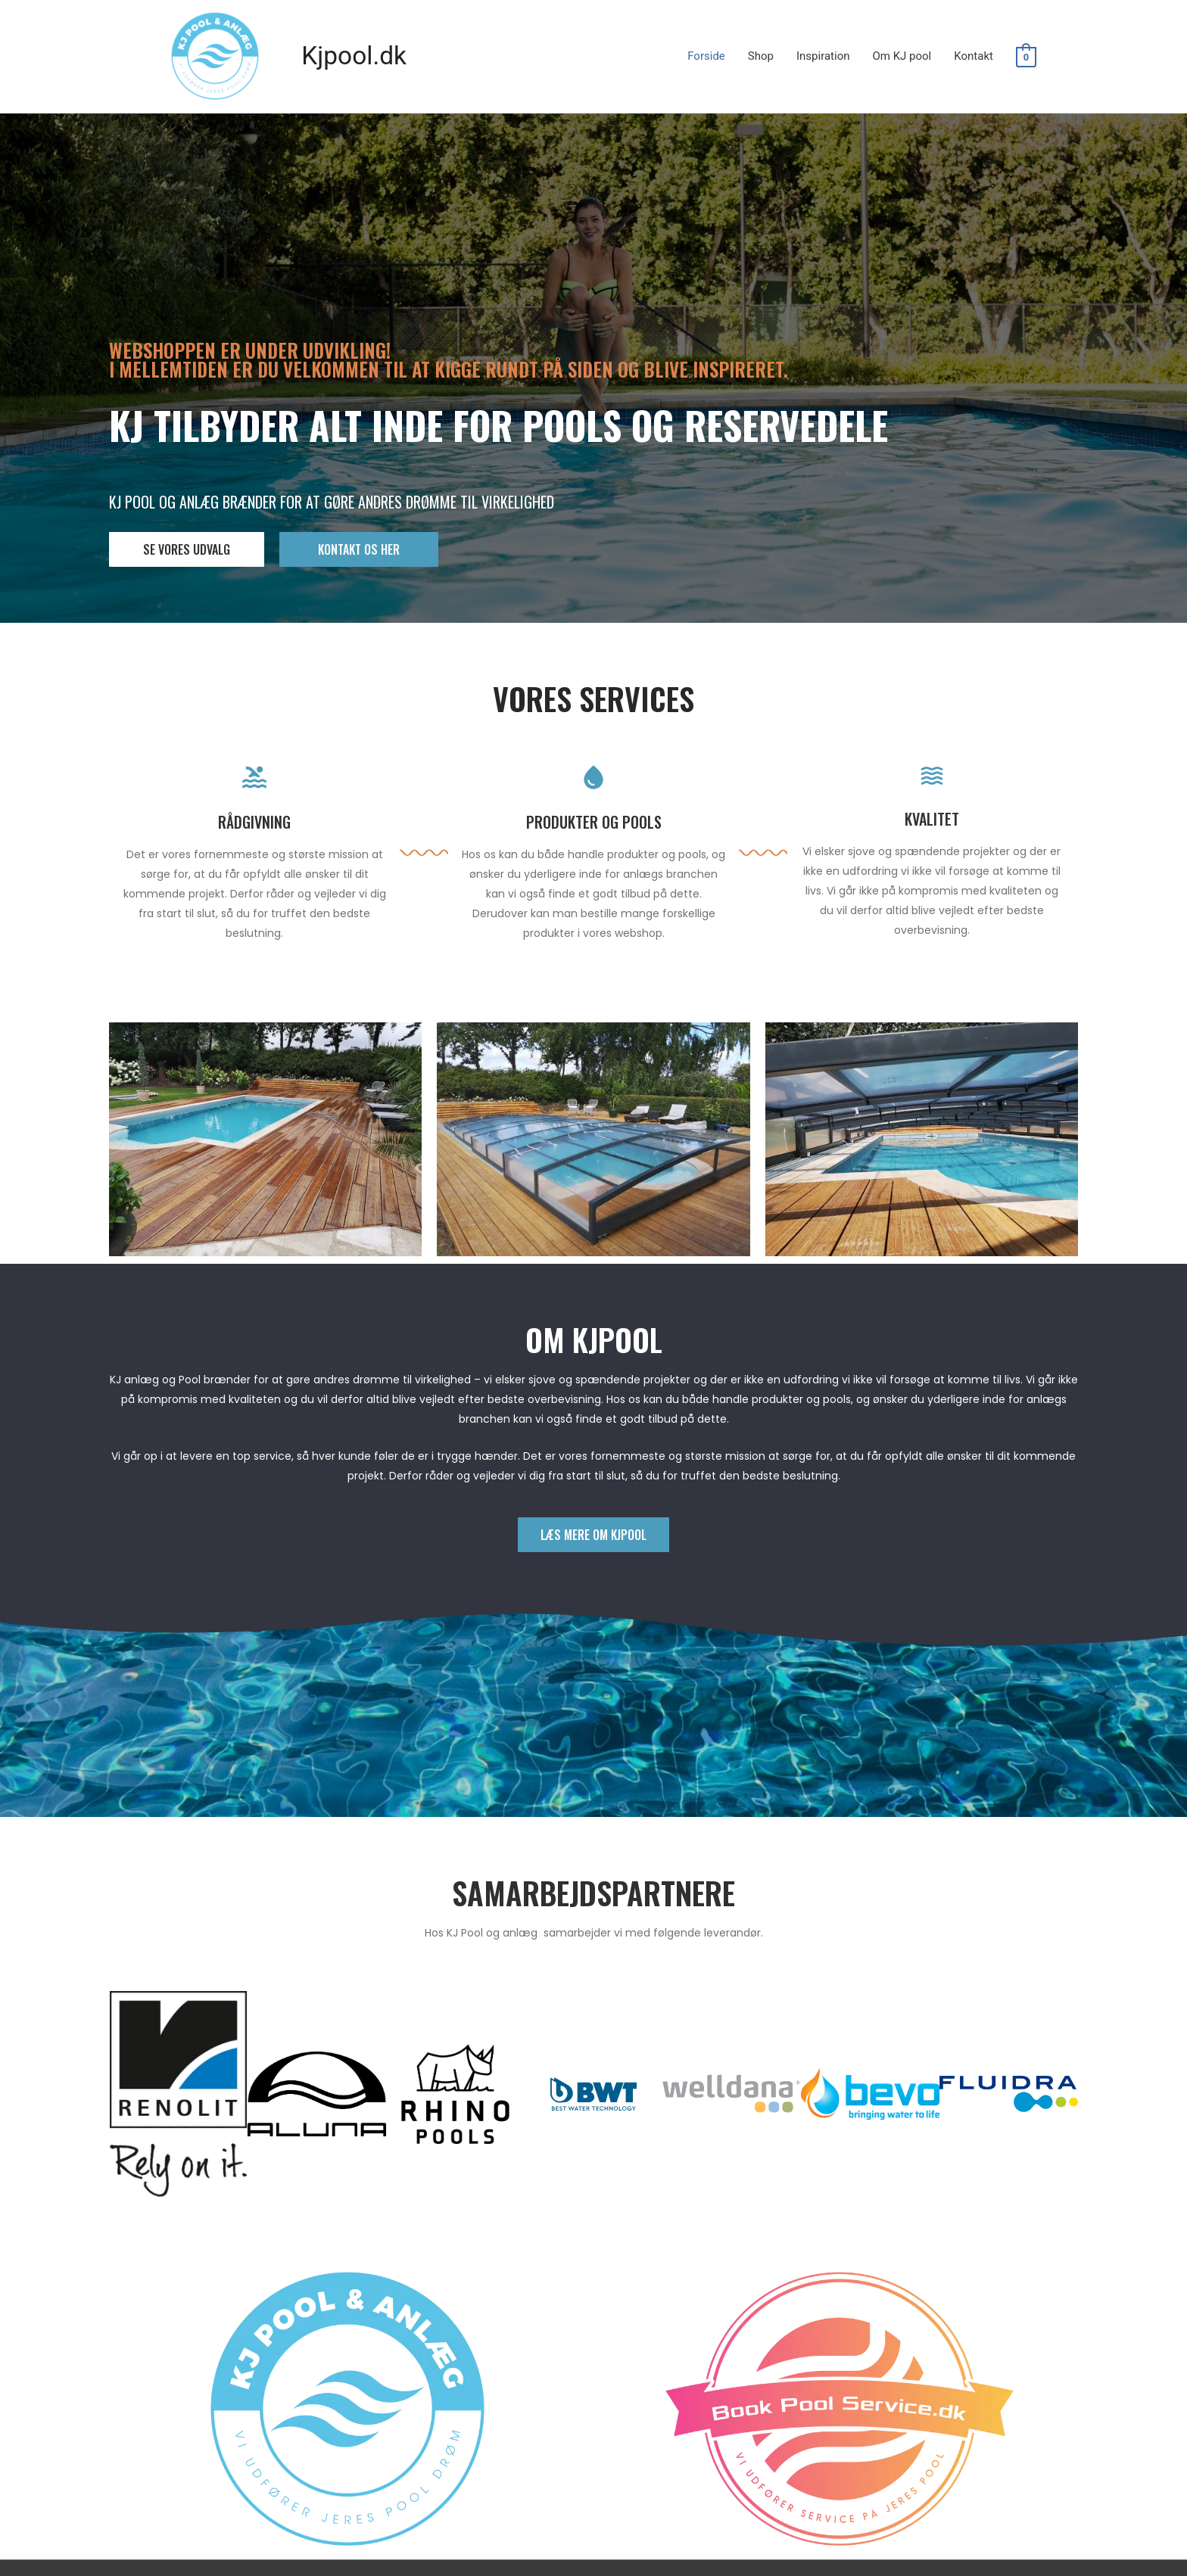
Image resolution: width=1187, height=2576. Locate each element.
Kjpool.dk (357, 56)
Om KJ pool (901, 57)
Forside (706, 57)
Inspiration (823, 57)
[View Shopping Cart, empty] (1026, 57)
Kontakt (973, 57)
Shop (761, 57)
